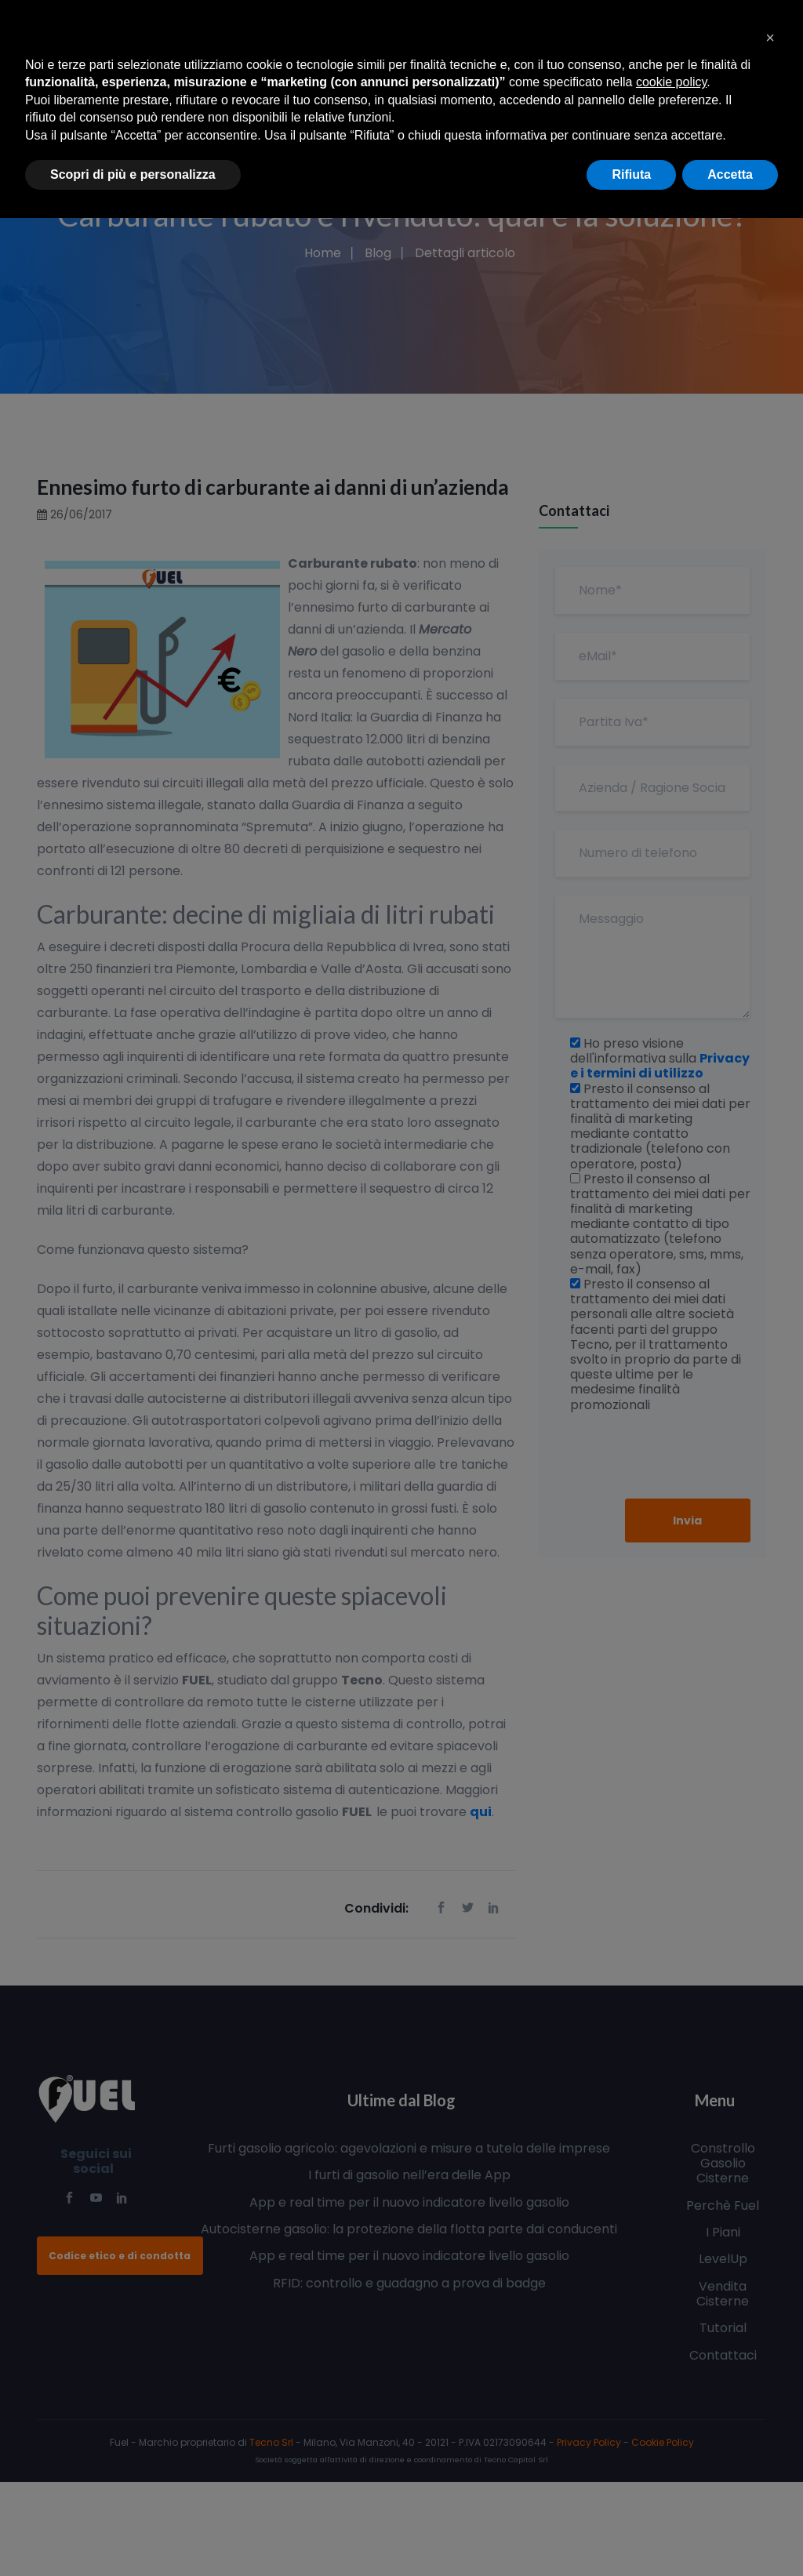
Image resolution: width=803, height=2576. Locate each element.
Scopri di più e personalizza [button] (133, 174)
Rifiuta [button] (631, 174)
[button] (770, 37)
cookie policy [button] (671, 82)
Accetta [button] (730, 174)
